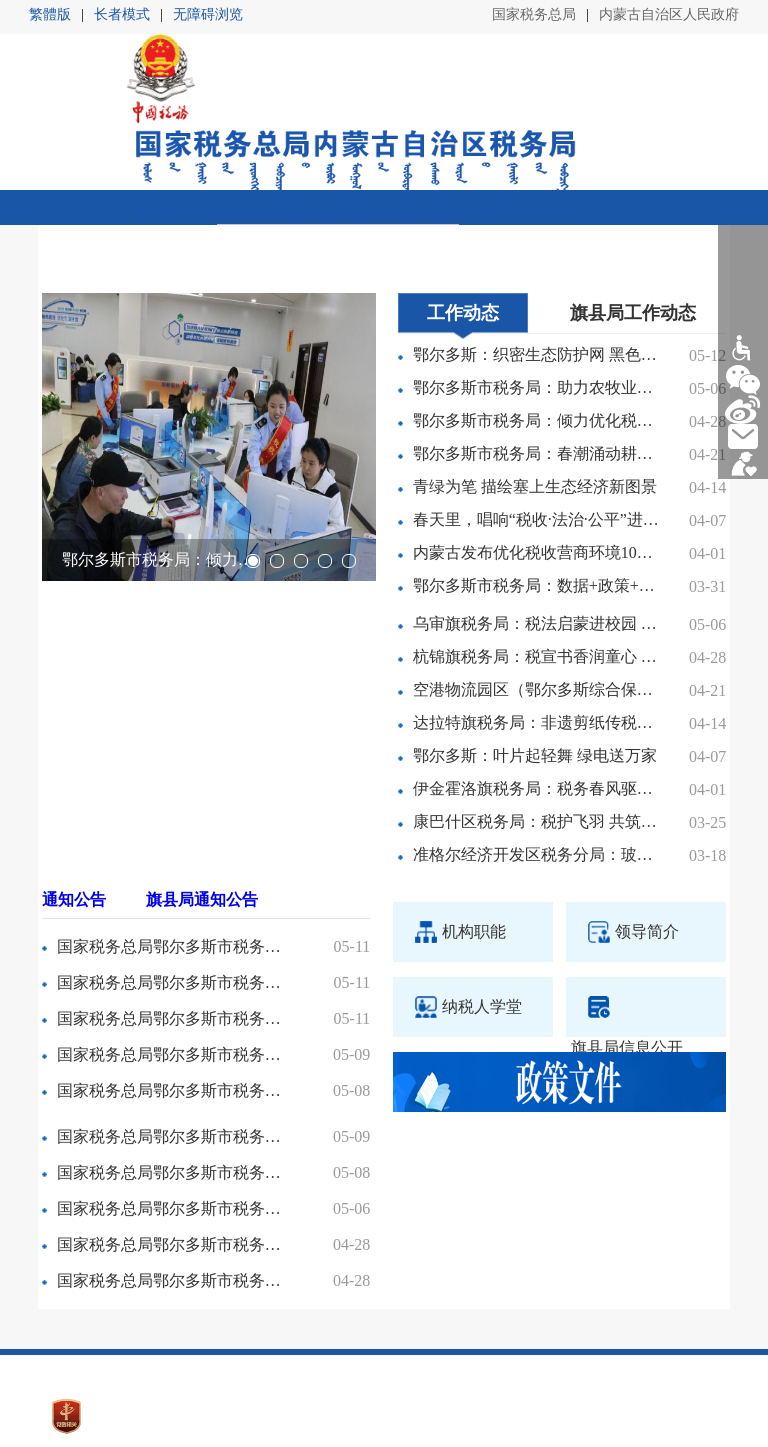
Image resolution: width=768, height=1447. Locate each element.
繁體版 (50, 14)
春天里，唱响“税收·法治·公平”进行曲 (536, 462)
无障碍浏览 (208, 14)
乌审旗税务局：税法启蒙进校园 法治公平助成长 (536, 566)
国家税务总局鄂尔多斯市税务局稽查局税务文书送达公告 (172, 960)
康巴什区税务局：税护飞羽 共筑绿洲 (536, 764)
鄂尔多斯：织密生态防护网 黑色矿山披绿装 (536, 297)
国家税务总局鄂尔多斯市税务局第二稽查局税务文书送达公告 (172, 1150)
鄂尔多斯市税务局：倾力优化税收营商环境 (160, 503)
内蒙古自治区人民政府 (669, 14)
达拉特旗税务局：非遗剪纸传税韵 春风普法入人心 (536, 665)
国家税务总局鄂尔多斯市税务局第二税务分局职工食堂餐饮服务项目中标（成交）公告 (172, 1114)
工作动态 (463, 255)
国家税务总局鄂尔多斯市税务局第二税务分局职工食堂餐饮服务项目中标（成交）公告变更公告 (172, 924)
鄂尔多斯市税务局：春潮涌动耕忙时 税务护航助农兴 (536, 396)
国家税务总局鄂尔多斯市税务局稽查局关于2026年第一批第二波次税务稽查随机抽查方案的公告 (172, 888)
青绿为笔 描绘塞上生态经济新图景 (535, 429)
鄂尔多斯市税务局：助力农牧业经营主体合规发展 (536, 330)
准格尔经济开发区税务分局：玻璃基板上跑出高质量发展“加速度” (536, 797)
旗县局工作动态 (633, 255)
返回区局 (695, 207)
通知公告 (74, 841)
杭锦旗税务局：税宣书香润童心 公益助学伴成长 (536, 599)
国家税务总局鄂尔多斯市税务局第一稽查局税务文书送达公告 (172, 1186)
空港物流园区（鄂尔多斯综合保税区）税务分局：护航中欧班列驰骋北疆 (536, 632)
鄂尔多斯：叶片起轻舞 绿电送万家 (535, 698)
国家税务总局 (534, 14)
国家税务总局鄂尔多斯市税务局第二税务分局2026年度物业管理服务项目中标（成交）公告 (172, 1032)
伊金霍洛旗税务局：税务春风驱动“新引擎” (536, 731)
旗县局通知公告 (202, 841)
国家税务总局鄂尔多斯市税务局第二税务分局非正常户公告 (172, 996)
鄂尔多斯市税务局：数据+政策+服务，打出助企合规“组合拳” (536, 528)
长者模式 (122, 14)
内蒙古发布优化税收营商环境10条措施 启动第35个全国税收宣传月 (536, 495)
